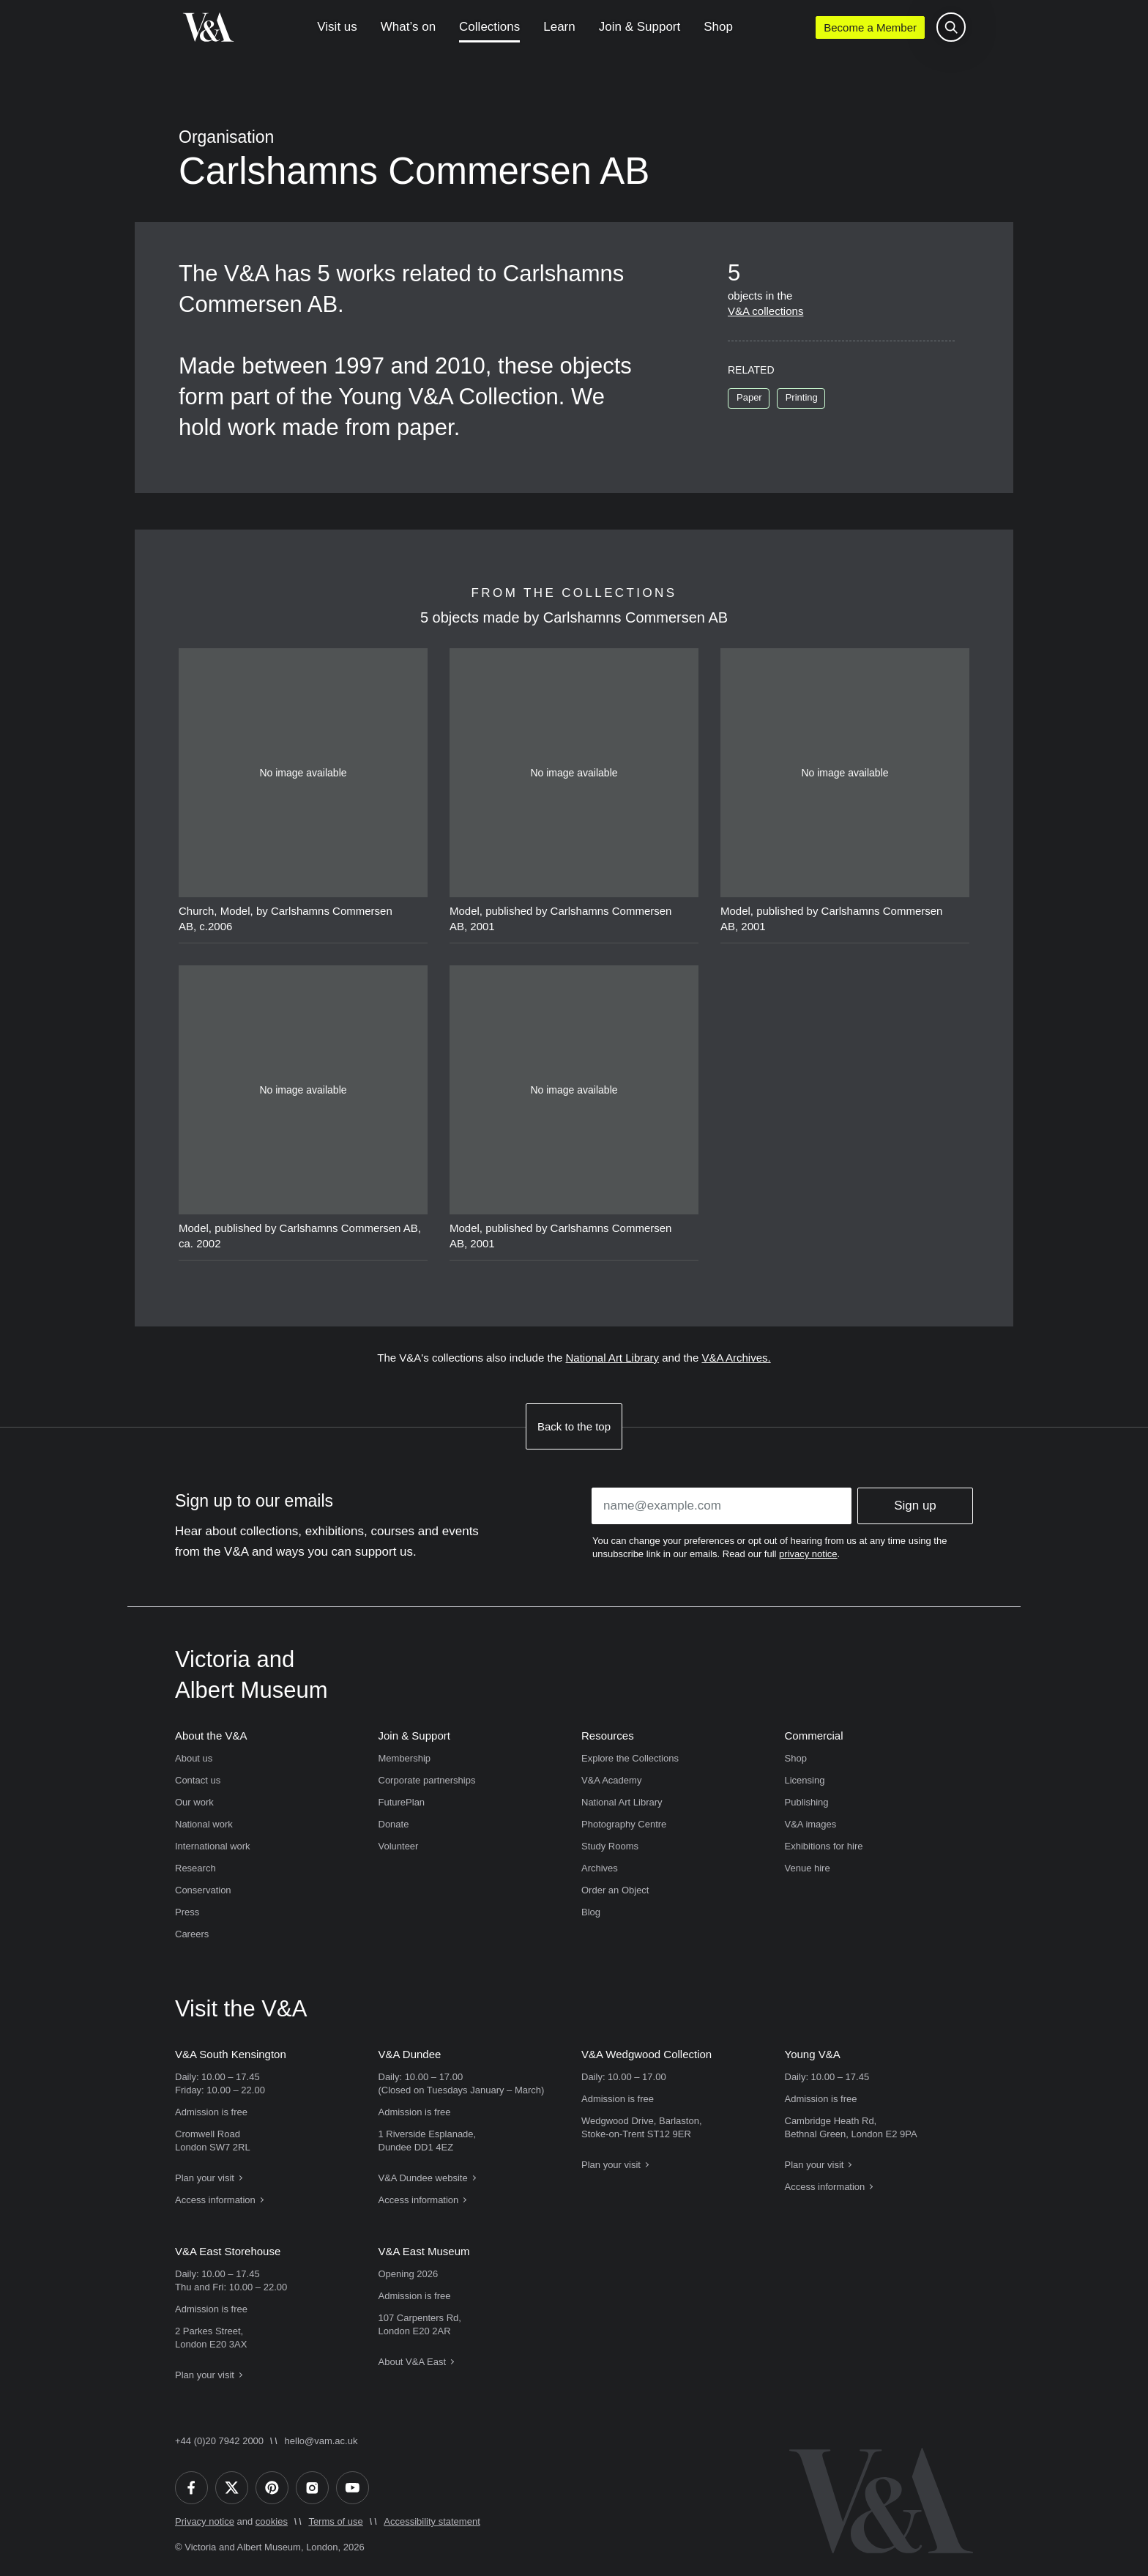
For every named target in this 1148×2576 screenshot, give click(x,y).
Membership (405, 1758)
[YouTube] (352, 2487)
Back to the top (574, 1426)
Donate (394, 1824)
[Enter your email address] (721, 1506)
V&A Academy (611, 1780)
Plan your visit (204, 2177)
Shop (718, 27)
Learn (559, 27)
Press (187, 1912)
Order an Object (615, 1890)
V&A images (811, 1824)
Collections (489, 27)
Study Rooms (609, 1846)
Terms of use (335, 2521)
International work (212, 1846)
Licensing (805, 1780)
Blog (590, 1912)
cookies (272, 2521)
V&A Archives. (735, 1357)
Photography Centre (623, 1824)
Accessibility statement (432, 2521)
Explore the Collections (630, 1758)
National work (204, 1824)
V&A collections (765, 311)
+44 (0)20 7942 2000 (219, 2440)
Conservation (203, 1890)
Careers (192, 1934)
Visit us (337, 27)
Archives (599, 1868)
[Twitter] (231, 2487)
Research (195, 1868)
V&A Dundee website (423, 2177)
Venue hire (807, 1868)
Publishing (807, 1802)
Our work (194, 1802)
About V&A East (413, 2361)
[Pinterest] (272, 2487)
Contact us (197, 1780)
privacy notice (808, 1553)
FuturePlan (402, 1802)
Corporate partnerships (427, 1780)
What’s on (408, 27)
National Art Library (613, 1357)
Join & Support (640, 27)
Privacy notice (204, 2521)
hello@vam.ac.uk (321, 2440)
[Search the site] (951, 27)
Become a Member (870, 27)
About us (193, 1758)
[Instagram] (312, 2487)
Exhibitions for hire (824, 1846)
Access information (215, 2199)
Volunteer (399, 1846)
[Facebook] (191, 2487)
